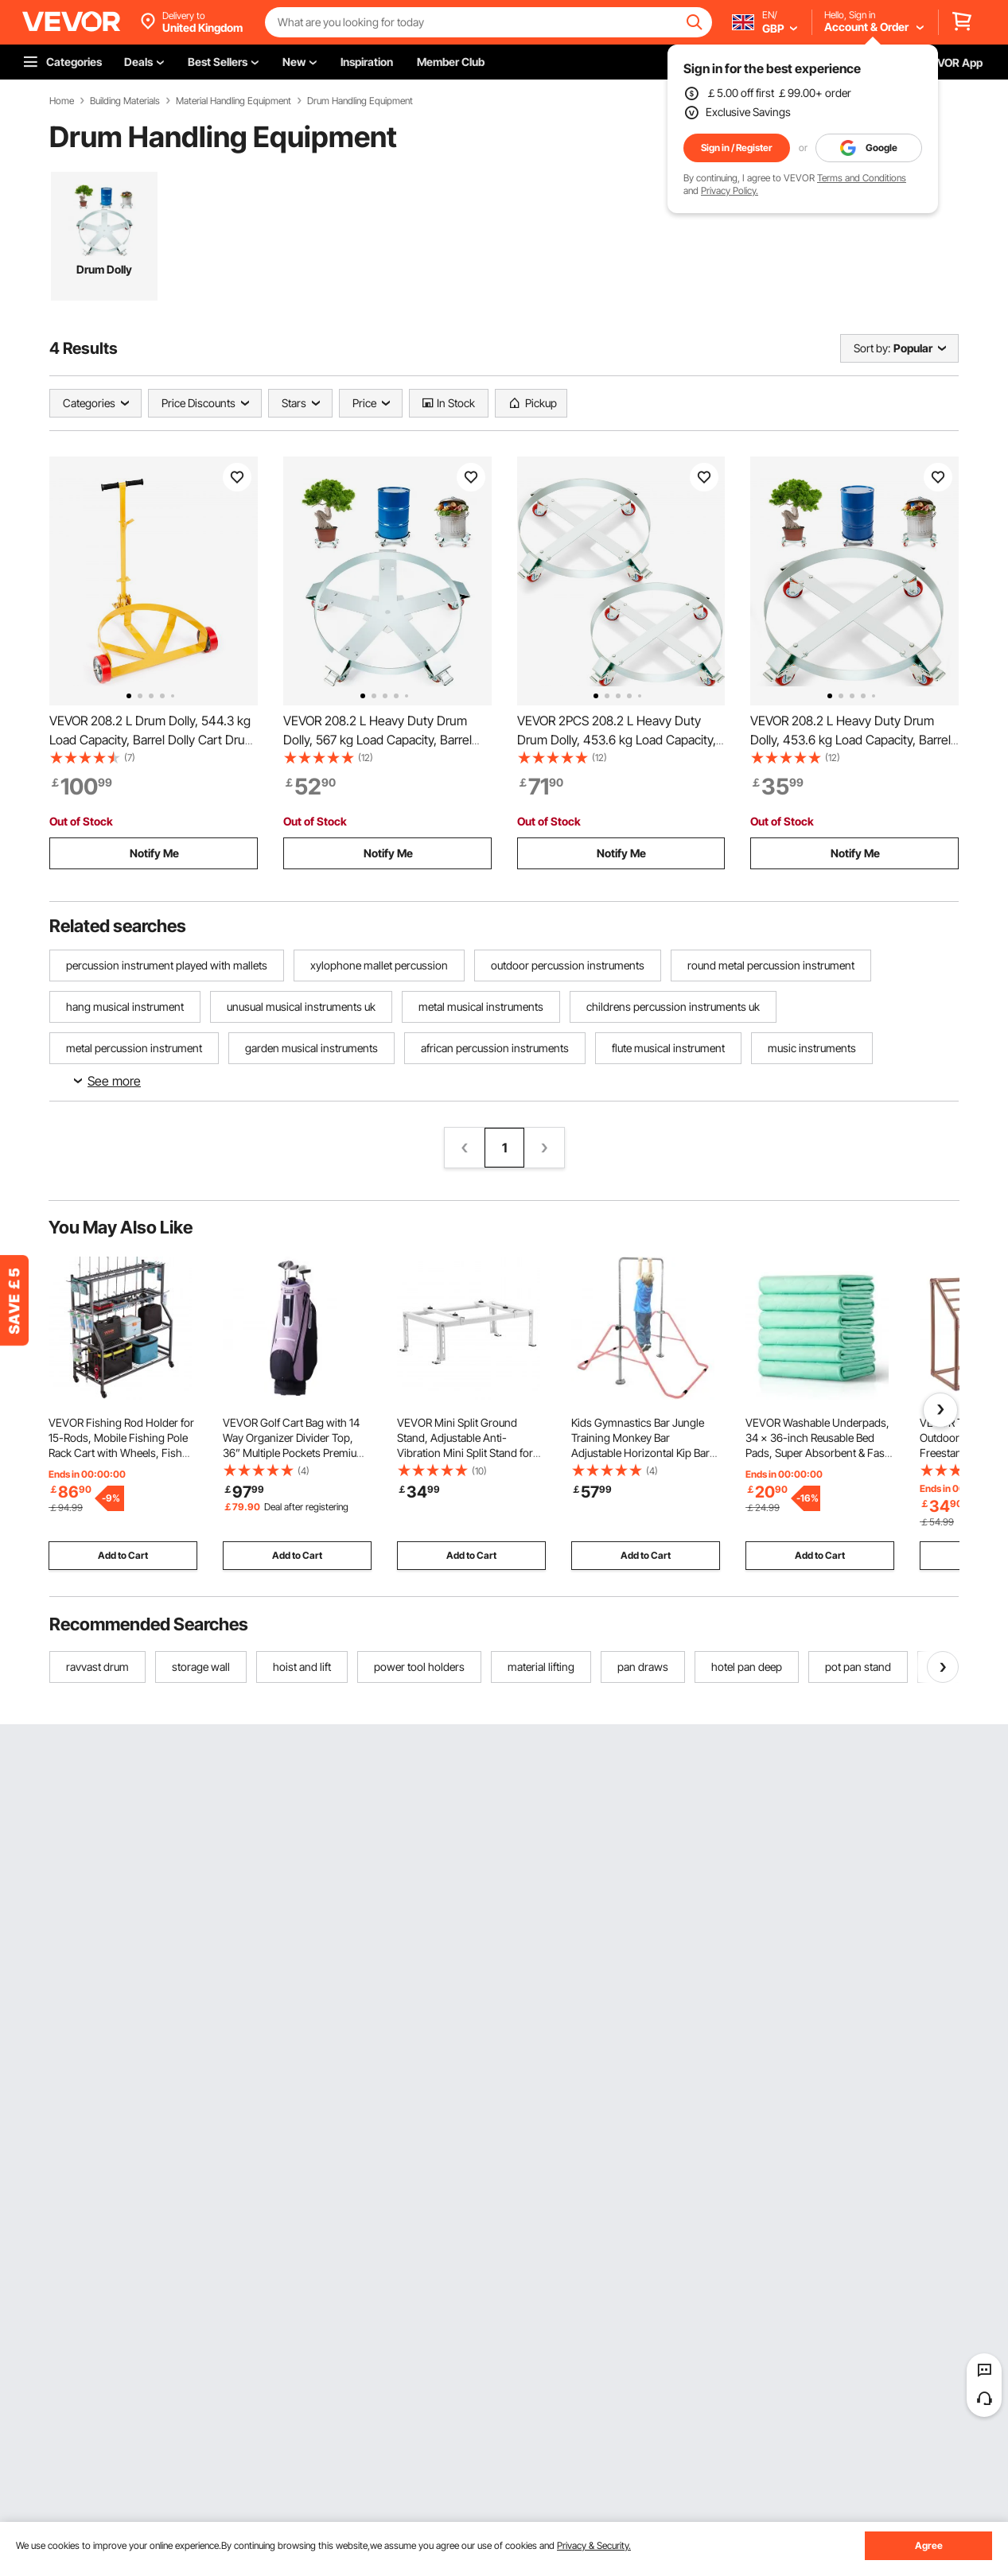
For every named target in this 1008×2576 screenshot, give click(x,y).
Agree (929, 2545)
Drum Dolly (104, 269)
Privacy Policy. (729, 190)
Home (61, 101)
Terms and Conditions (861, 178)
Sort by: (872, 348)
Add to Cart (123, 1555)
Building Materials (125, 101)
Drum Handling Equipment (360, 101)
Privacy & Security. (594, 2545)
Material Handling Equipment (233, 101)
